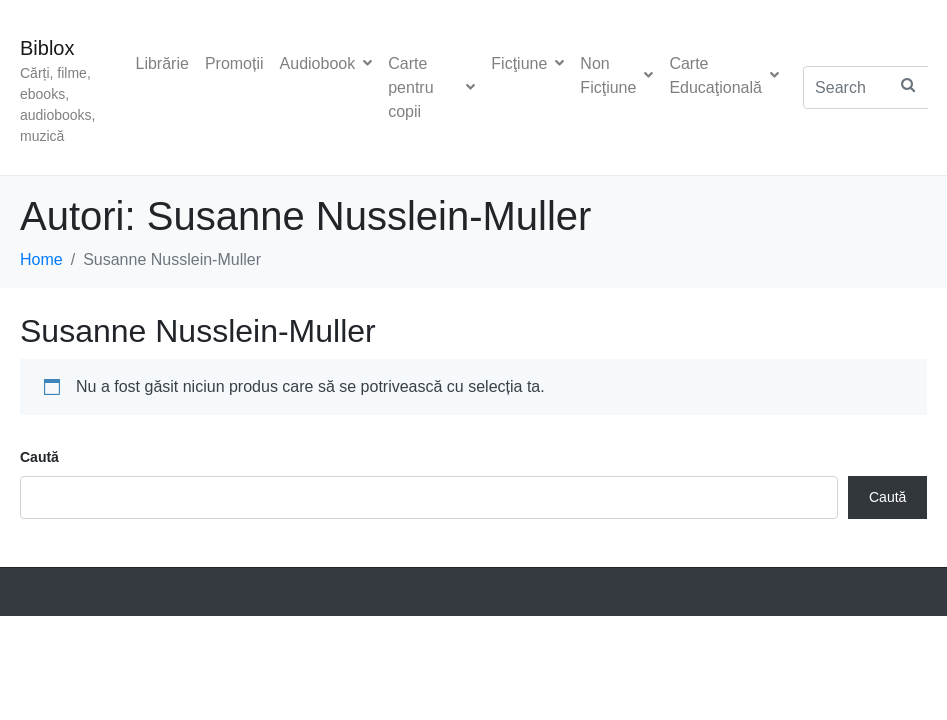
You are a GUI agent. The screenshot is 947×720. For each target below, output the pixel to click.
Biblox (47, 48)
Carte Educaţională (724, 75)
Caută (39, 457)
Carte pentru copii (431, 87)
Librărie (162, 63)
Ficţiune (527, 63)
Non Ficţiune (616, 75)
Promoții (234, 63)
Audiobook (326, 63)
